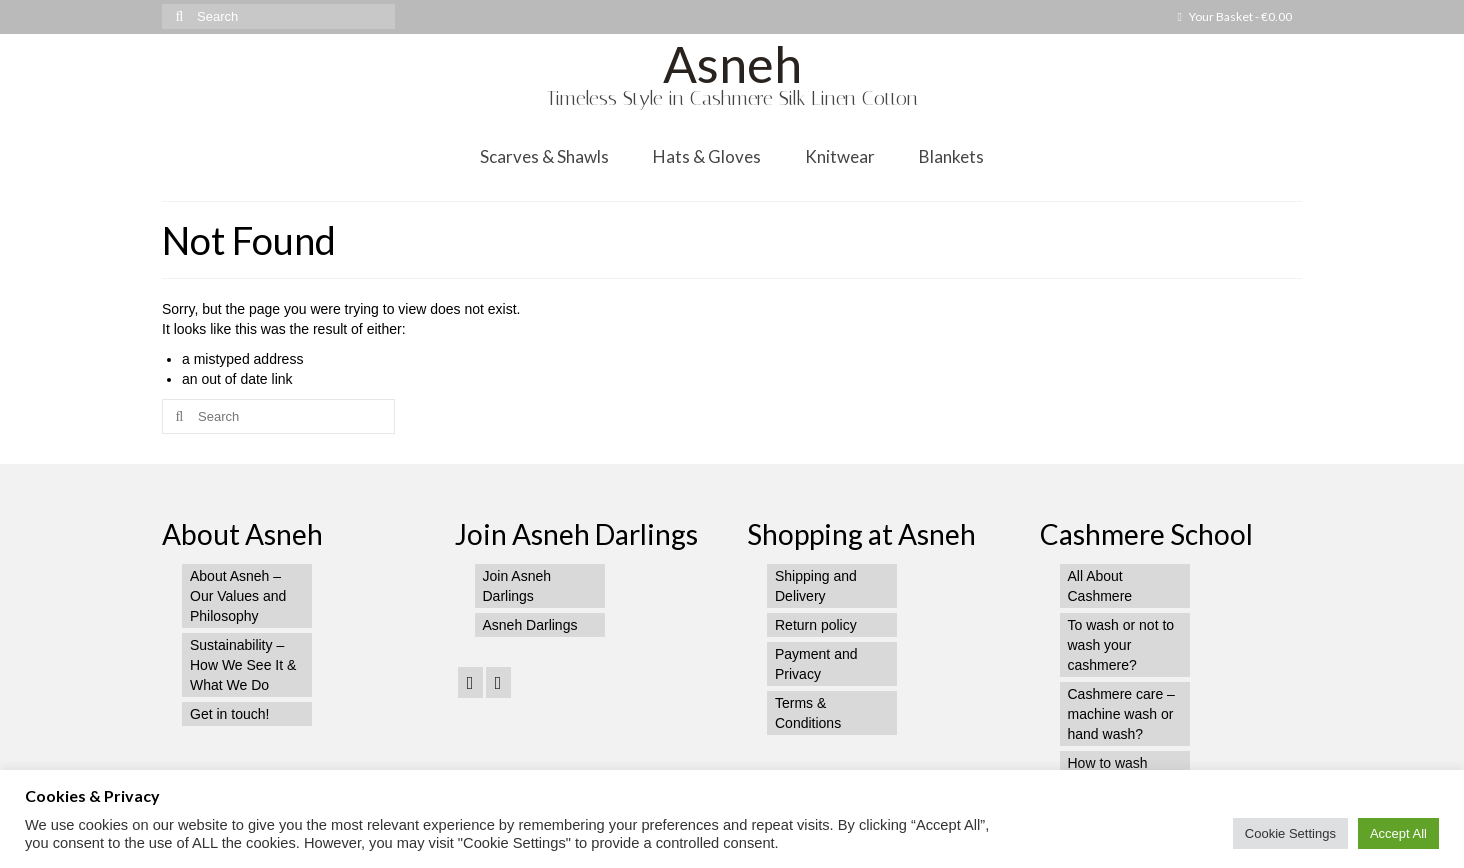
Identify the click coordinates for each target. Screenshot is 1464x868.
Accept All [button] (1398, 833)
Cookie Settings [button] (1290, 833)
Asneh (732, 64)
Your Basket (1235, 16)
